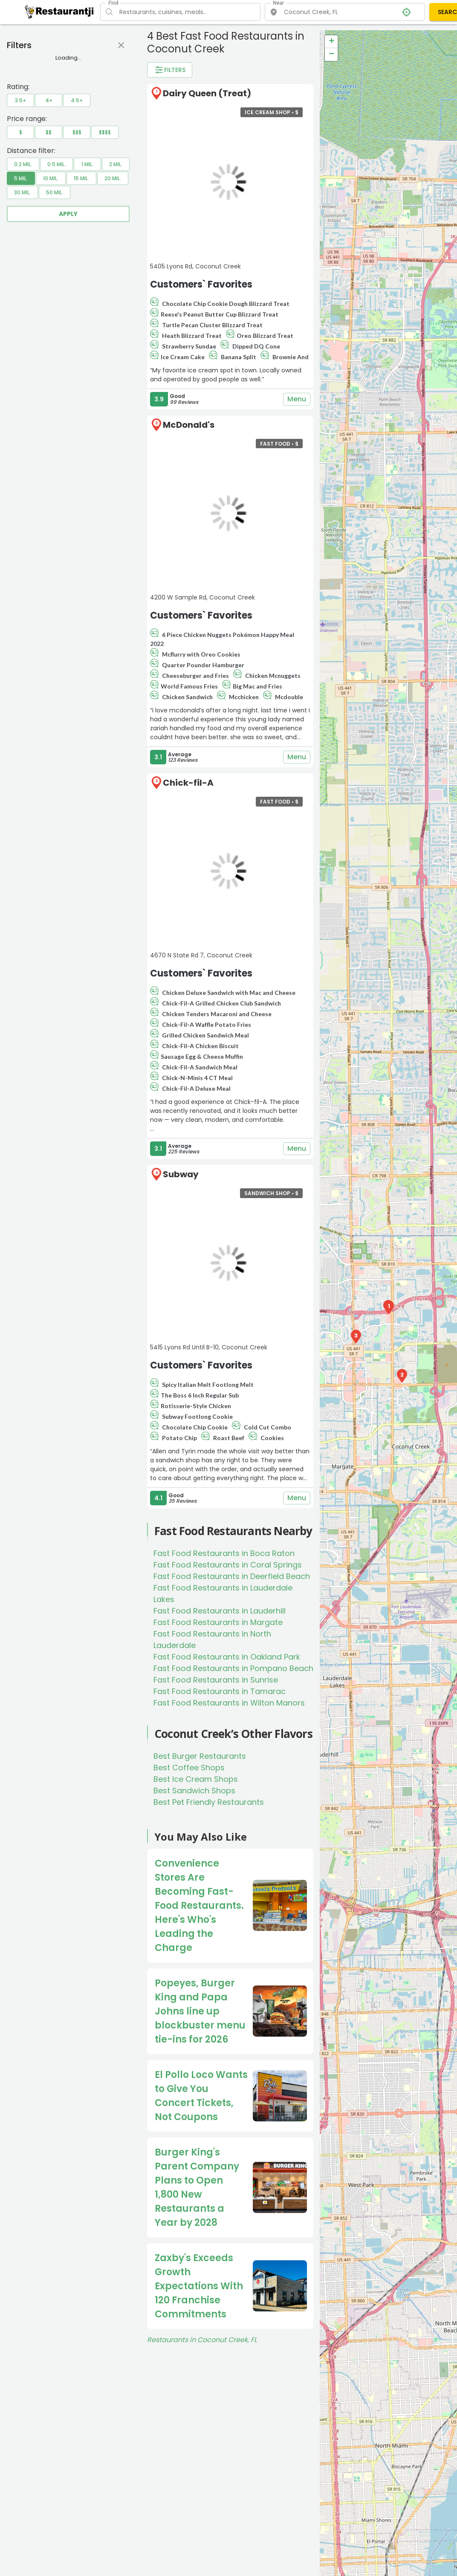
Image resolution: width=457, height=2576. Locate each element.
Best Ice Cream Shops (195, 1779)
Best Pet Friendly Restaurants (208, 1802)
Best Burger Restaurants (199, 1756)
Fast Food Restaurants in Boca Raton (224, 1553)
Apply (68, 214)
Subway (181, 1174)
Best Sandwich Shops (194, 1790)
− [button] (331, 54)
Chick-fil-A (188, 782)
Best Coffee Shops (189, 1767)
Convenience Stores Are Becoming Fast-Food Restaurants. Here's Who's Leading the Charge (199, 1905)
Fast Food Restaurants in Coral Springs (227, 1564)
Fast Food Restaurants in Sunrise (215, 1679)
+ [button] (331, 41)
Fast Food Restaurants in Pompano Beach (233, 1668)
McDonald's (188, 425)
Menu (296, 399)
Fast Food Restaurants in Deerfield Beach (231, 1576)
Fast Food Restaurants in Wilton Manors (229, 1702)
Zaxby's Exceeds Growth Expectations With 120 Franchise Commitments (199, 2286)
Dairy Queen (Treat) (207, 93)
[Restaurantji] (59, 11)
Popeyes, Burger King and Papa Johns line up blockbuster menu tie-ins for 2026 (200, 2011)
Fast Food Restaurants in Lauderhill (219, 1610)
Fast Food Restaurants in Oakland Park (226, 1656)
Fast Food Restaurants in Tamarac (219, 1691)
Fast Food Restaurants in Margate (218, 1622)
